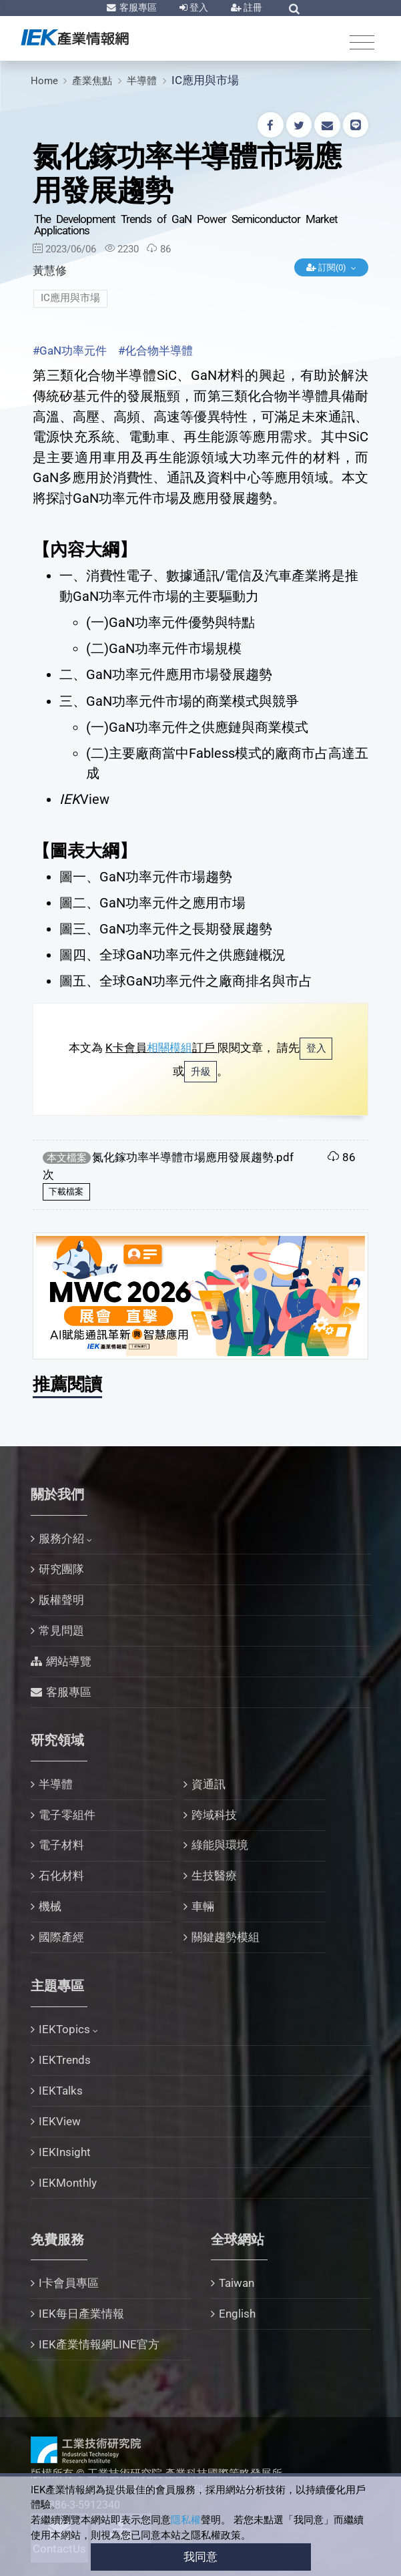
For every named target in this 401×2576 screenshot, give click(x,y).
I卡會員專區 (69, 2283)
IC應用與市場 (205, 80)
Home (44, 81)
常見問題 (61, 1630)
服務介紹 (61, 1538)
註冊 (252, 7)
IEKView (60, 2121)
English (237, 2313)
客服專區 (137, 7)
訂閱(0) (327, 267)
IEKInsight (65, 2152)
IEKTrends (65, 2060)
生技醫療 (214, 1875)
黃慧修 (50, 270)
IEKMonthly (68, 2182)
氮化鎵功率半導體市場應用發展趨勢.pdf (193, 1157)
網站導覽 (68, 1661)
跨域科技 (214, 1814)
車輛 (202, 1906)
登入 (197, 7)
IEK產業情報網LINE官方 (99, 2344)
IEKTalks (61, 2090)
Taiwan (236, 2283)
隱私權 (186, 2520)
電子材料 (61, 1845)
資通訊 (208, 1784)
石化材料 (61, 1875)
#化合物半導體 (155, 350)
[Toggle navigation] (362, 42)
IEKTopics (64, 2029)
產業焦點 (92, 81)
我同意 (200, 2556)
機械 (50, 1906)
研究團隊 (61, 1569)
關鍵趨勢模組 (225, 1937)
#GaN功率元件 (70, 350)
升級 (201, 1072)
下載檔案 (66, 1192)
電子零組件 (67, 1814)
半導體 (142, 81)
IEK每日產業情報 (81, 2313)
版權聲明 (61, 1599)
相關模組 (169, 1047)
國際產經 (61, 1937)
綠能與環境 (219, 1845)
